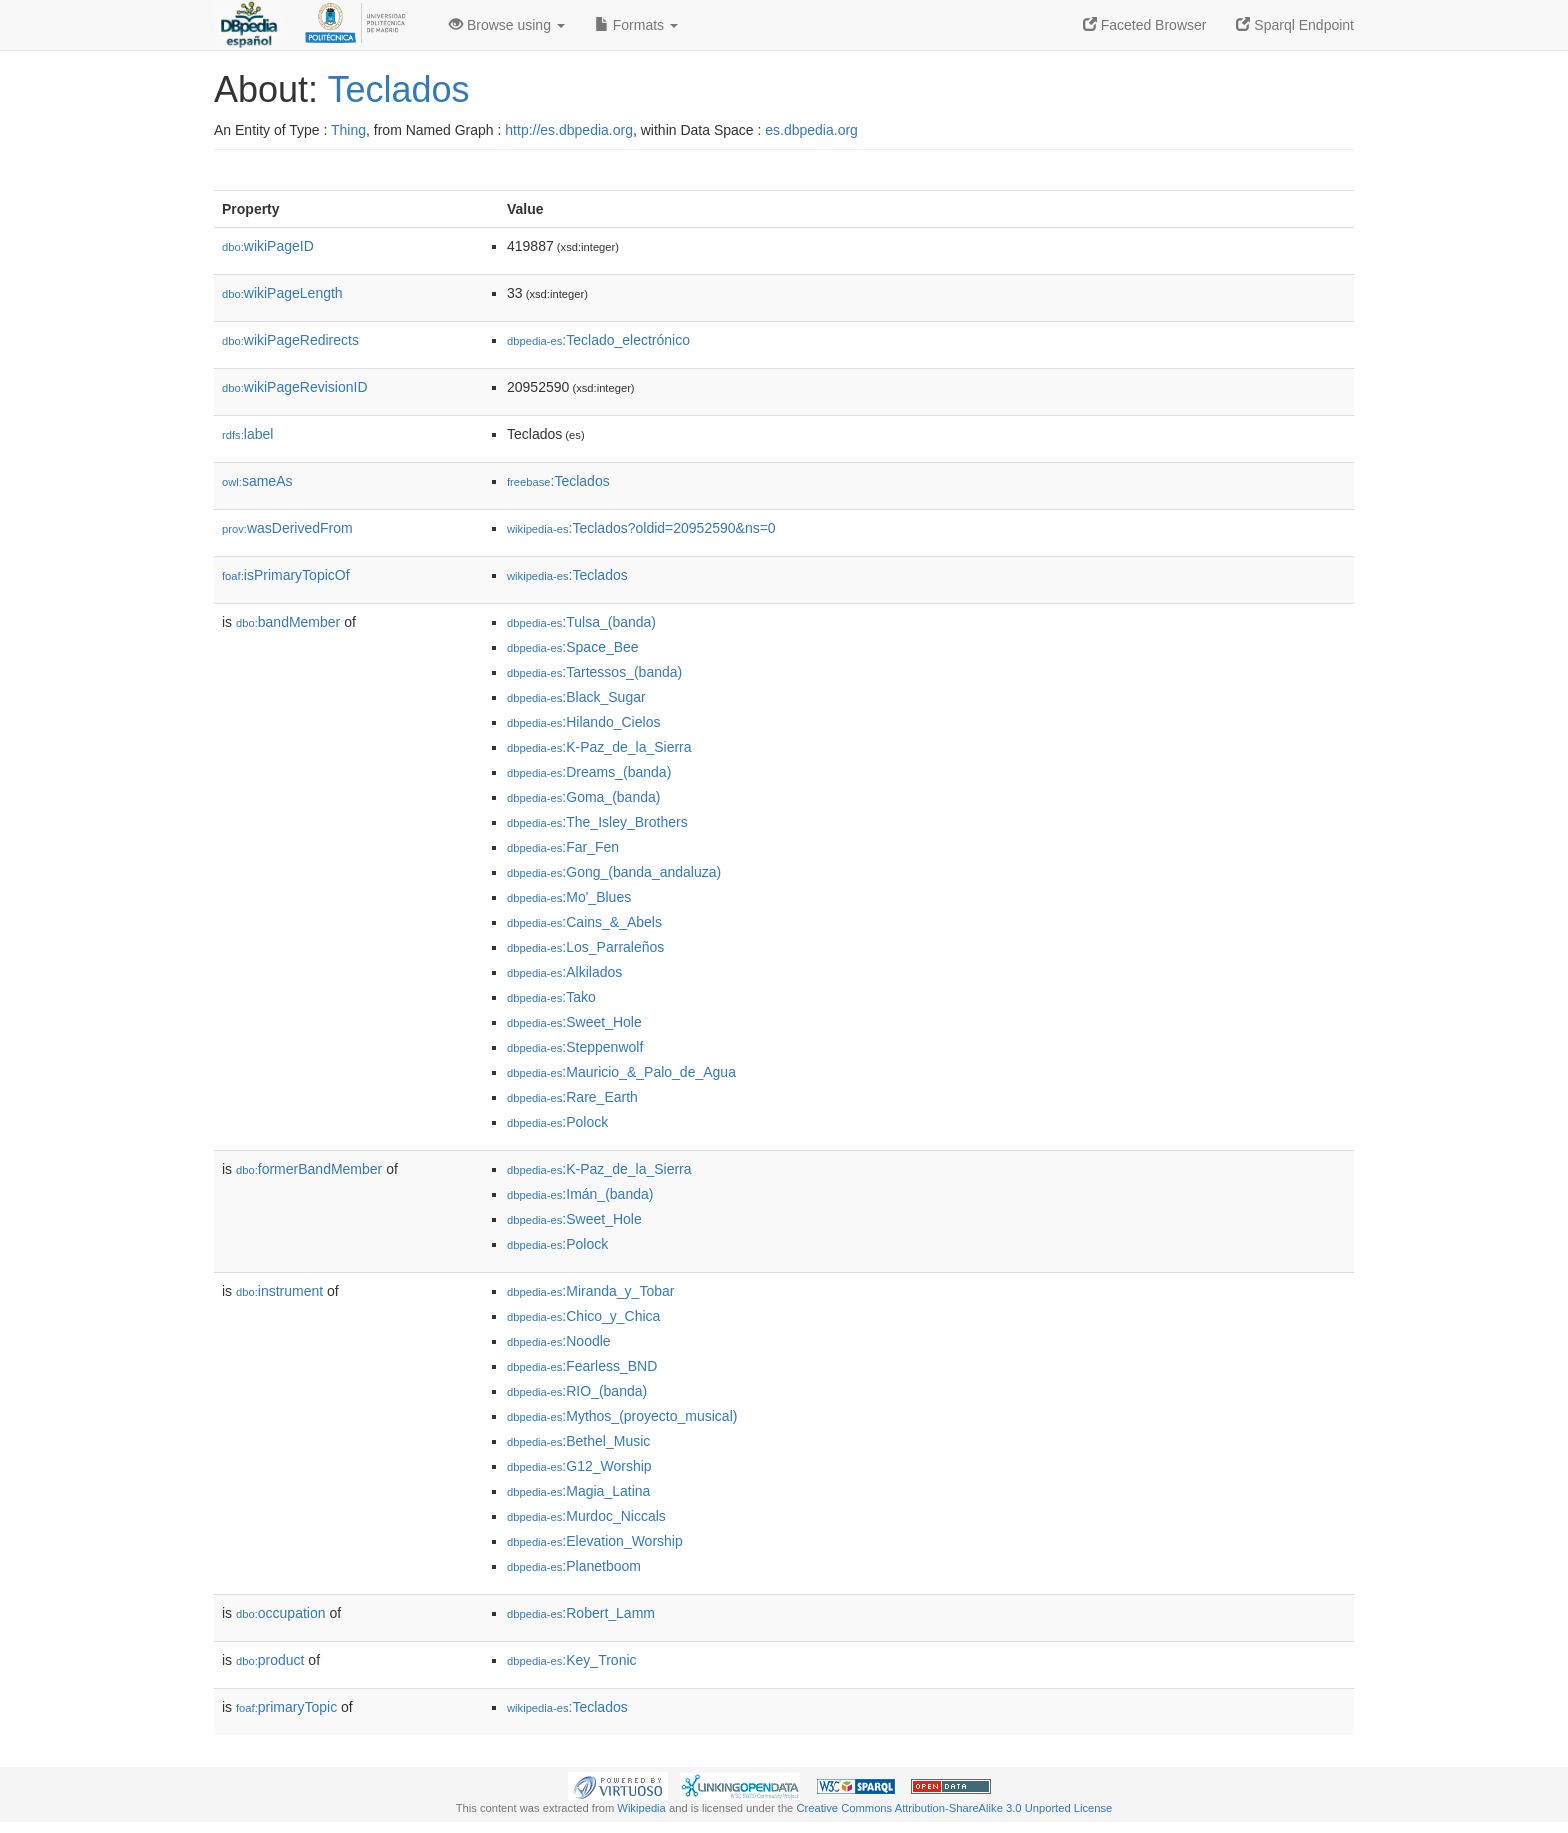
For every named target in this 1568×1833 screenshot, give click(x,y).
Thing (348, 130)
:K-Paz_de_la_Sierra (599, 747)
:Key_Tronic (572, 1660)
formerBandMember (309, 1169)
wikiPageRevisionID (295, 387)
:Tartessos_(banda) (594, 672)
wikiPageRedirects (290, 340)
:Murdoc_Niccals (586, 1516)
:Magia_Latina (578, 1491)
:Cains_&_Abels (584, 922)
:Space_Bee (573, 647)
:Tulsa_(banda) (581, 622)
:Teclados (558, 481)
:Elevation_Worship (595, 1541)
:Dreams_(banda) (589, 772)
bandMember (288, 622)
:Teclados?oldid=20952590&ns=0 (641, 528)
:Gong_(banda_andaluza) (614, 872)
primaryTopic (286, 1707)
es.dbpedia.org (811, 130)
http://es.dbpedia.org (569, 130)
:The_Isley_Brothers (597, 822)
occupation (281, 1613)
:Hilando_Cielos (583, 722)
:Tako (551, 997)
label (247, 434)
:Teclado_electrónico (598, 340)
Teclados (398, 89)
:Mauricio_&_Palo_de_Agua (621, 1072)
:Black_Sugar (576, 697)
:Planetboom (574, 1566)
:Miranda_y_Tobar (590, 1291)
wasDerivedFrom (287, 528)
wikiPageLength (282, 293)
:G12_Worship (579, 1466)
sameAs (257, 481)
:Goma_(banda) (583, 797)
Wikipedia (641, 1808)
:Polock (557, 1122)
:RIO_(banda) (577, 1391)
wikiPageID (268, 246)
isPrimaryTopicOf (286, 575)
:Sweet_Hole (574, 1022)
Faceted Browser (1145, 25)
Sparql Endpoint (1295, 25)
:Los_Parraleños (585, 947)
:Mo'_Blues (569, 897)
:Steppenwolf (575, 1047)
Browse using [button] (507, 25)
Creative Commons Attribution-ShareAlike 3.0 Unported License (954, 1808)
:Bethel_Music (578, 1441)
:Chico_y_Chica (583, 1316)
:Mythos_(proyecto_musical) (622, 1416)
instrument (279, 1291)
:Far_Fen (563, 847)
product (270, 1660)
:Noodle (559, 1341)
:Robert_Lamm (581, 1613)
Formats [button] (636, 25)
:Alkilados (564, 972)
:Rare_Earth (572, 1097)
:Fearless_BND (582, 1366)
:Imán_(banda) (580, 1194)
